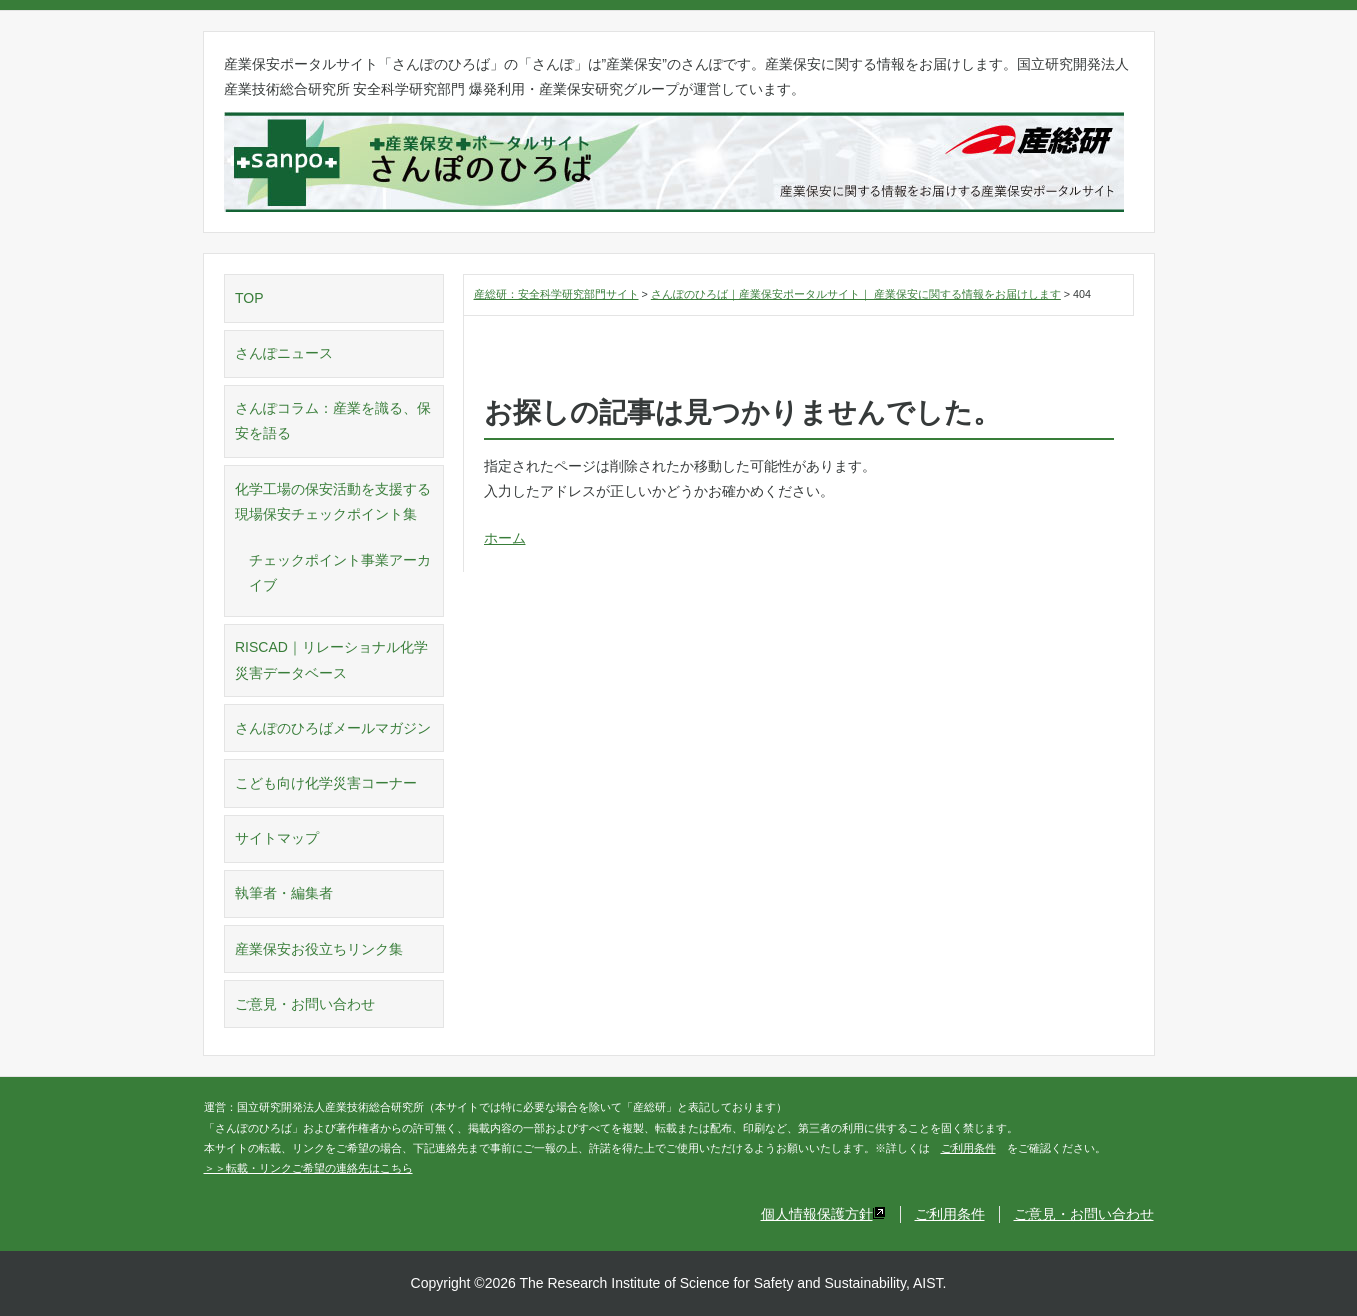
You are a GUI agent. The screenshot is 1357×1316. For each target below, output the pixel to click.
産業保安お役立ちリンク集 (319, 949)
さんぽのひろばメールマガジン (333, 728)
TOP (249, 298)
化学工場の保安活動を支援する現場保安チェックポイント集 (333, 501)
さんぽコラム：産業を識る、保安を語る (333, 420)
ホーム (505, 538)
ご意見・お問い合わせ (305, 1004)
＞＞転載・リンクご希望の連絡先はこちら (308, 1168)
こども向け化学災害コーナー (326, 783)
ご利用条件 (968, 1148)
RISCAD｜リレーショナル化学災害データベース (331, 659)
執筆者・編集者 (284, 893)
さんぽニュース (284, 353)
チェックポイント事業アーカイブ (340, 572)
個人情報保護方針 (823, 1214)
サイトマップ (277, 838)
